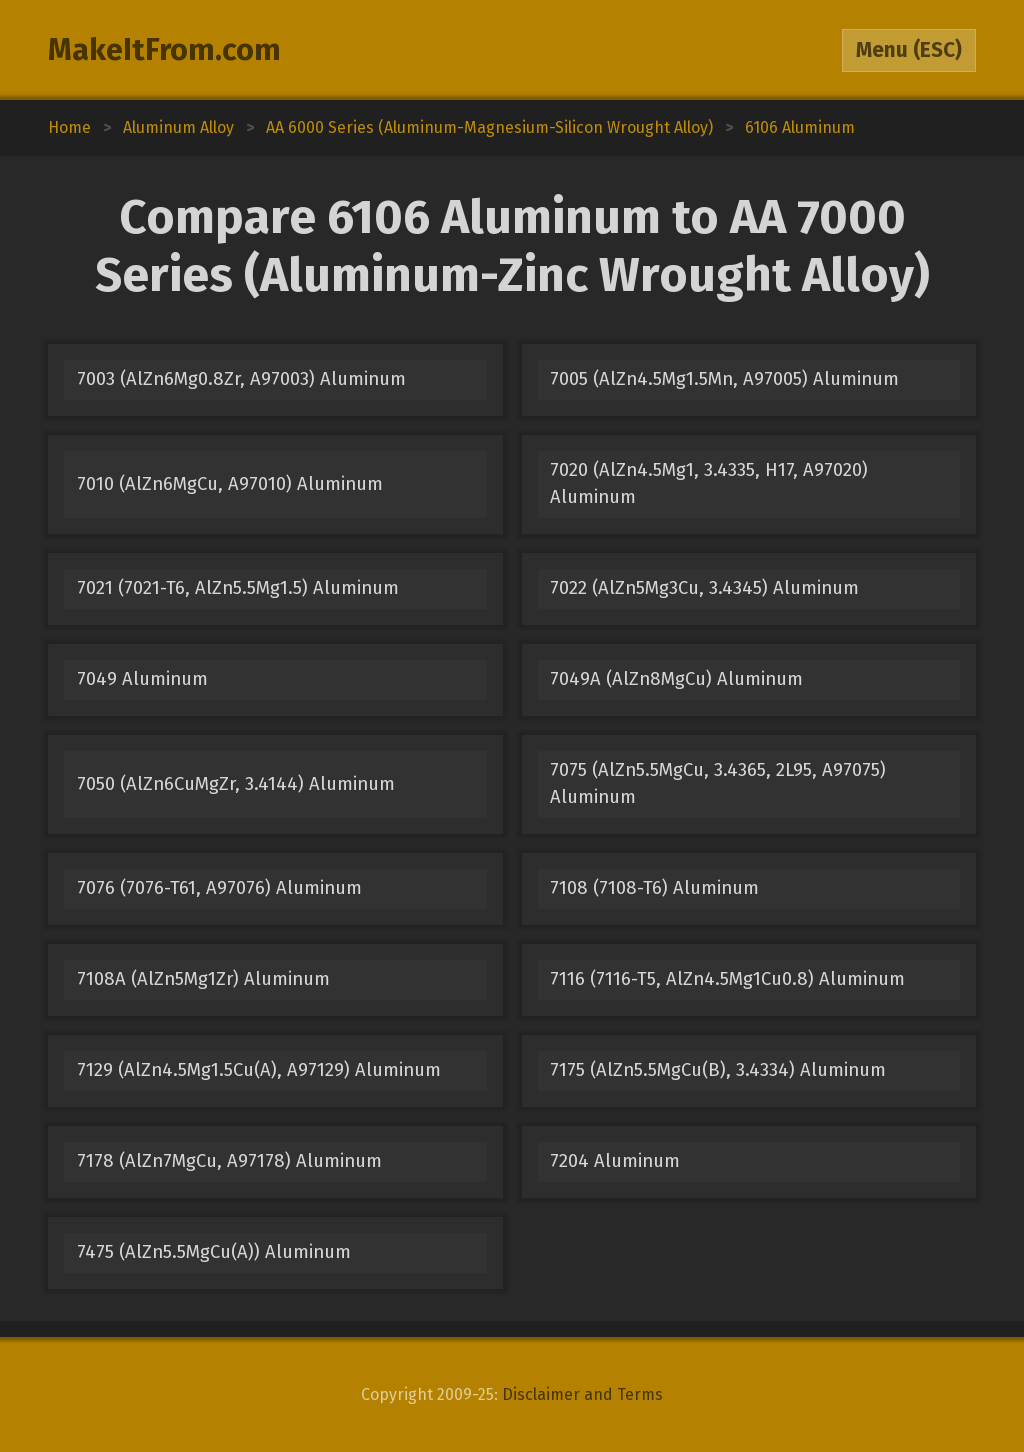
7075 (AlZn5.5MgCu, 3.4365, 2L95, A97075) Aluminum (718, 783)
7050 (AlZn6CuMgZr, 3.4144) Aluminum (236, 784)
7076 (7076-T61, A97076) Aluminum (219, 888)
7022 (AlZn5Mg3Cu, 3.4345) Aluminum (704, 588)
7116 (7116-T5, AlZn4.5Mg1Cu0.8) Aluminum (727, 979)
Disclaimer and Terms (582, 1394)
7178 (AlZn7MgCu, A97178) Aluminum (229, 1161)
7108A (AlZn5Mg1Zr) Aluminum (203, 979)
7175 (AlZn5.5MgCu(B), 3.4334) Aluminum (718, 1070)
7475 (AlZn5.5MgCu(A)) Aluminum (214, 1252)
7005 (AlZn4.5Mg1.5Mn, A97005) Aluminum (724, 379)
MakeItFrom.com (164, 50)
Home (69, 127)
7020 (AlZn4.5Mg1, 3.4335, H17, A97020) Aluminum (709, 483)
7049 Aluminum (142, 679)
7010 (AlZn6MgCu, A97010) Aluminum (230, 484)
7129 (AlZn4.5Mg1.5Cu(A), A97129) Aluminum (259, 1070)
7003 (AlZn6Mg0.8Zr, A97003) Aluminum (241, 379)
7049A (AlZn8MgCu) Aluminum (676, 679)
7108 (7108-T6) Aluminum (654, 888)
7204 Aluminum (615, 1161)
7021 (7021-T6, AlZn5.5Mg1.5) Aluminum (238, 588)
